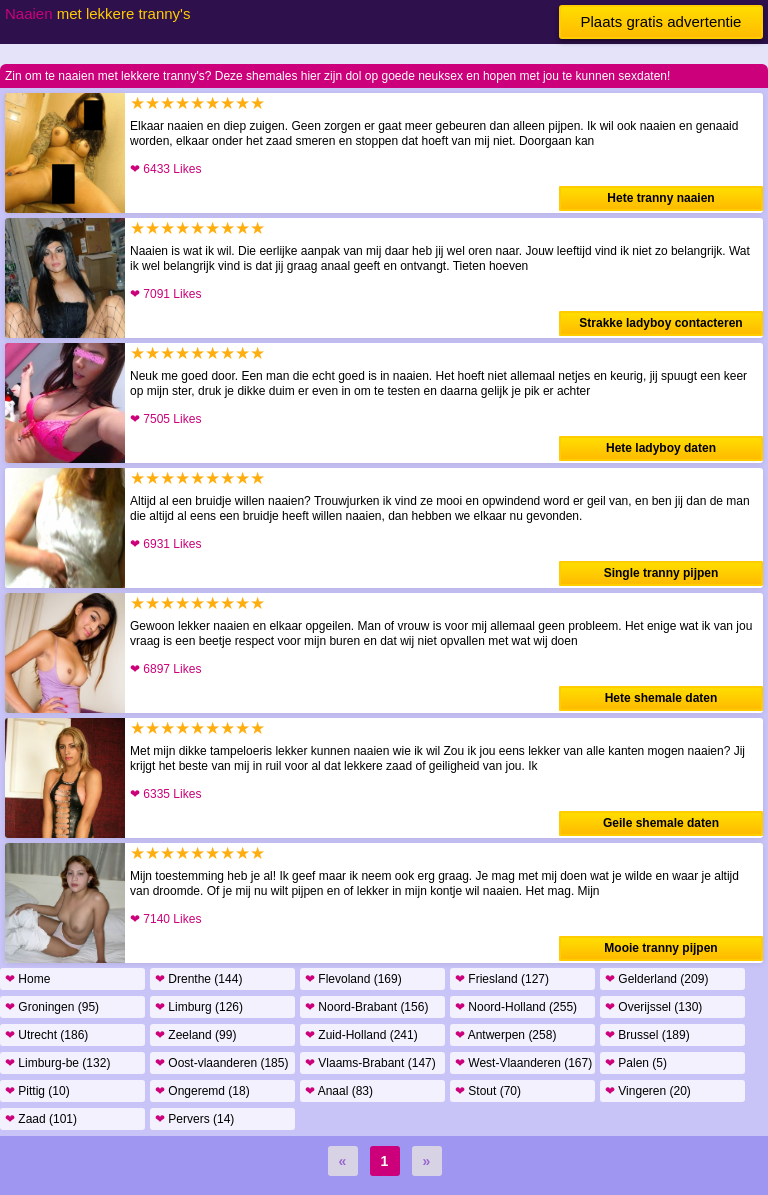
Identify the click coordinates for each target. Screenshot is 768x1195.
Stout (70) (488, 1091)
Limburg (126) (199, 1007)
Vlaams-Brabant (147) (370, 1063)
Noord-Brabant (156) (366, 1007)
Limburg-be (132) (57, 1063)
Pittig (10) (37, 1091)
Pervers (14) (194, 1119)
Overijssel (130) (653, 1007)
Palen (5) (636, 1063)
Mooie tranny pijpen (660, 948)
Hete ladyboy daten (661, 448)
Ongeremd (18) (202, 1091)
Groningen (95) (52, 1007)
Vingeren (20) (648, 1091)
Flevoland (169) (353, 979)
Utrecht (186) (46, 1035)
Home (27, 979)
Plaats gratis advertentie (661, 21)
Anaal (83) (339, 1091)
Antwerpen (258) (505, 1035)
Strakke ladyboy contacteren (660, 323)
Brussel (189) (647, 1035)
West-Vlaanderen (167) (523, 1063)
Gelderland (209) (656, 979)
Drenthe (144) (198, 979)
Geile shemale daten (661, 823)
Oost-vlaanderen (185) (221, 1063)
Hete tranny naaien (660, 198)
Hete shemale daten (661, 698)
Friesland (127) (502, 979)
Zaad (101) (41, 1119)
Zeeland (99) (195, 1035)
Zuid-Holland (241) (361, 1035)
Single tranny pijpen (661, 573)
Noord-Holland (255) (516, 1007)
